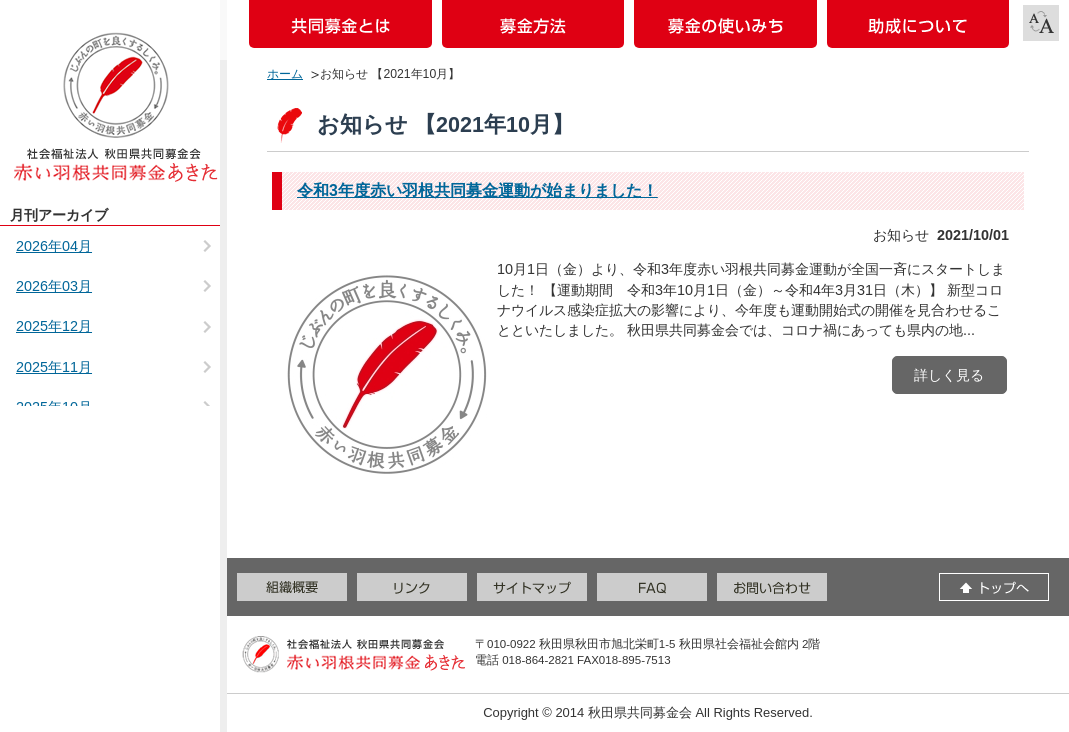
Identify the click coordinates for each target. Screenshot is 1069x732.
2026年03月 (54, 286)
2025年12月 (54, 326)
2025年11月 (54, 367)
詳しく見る (949, 375)
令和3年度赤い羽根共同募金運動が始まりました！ (477, 190)
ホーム (285, 74)
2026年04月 (54, 246)
